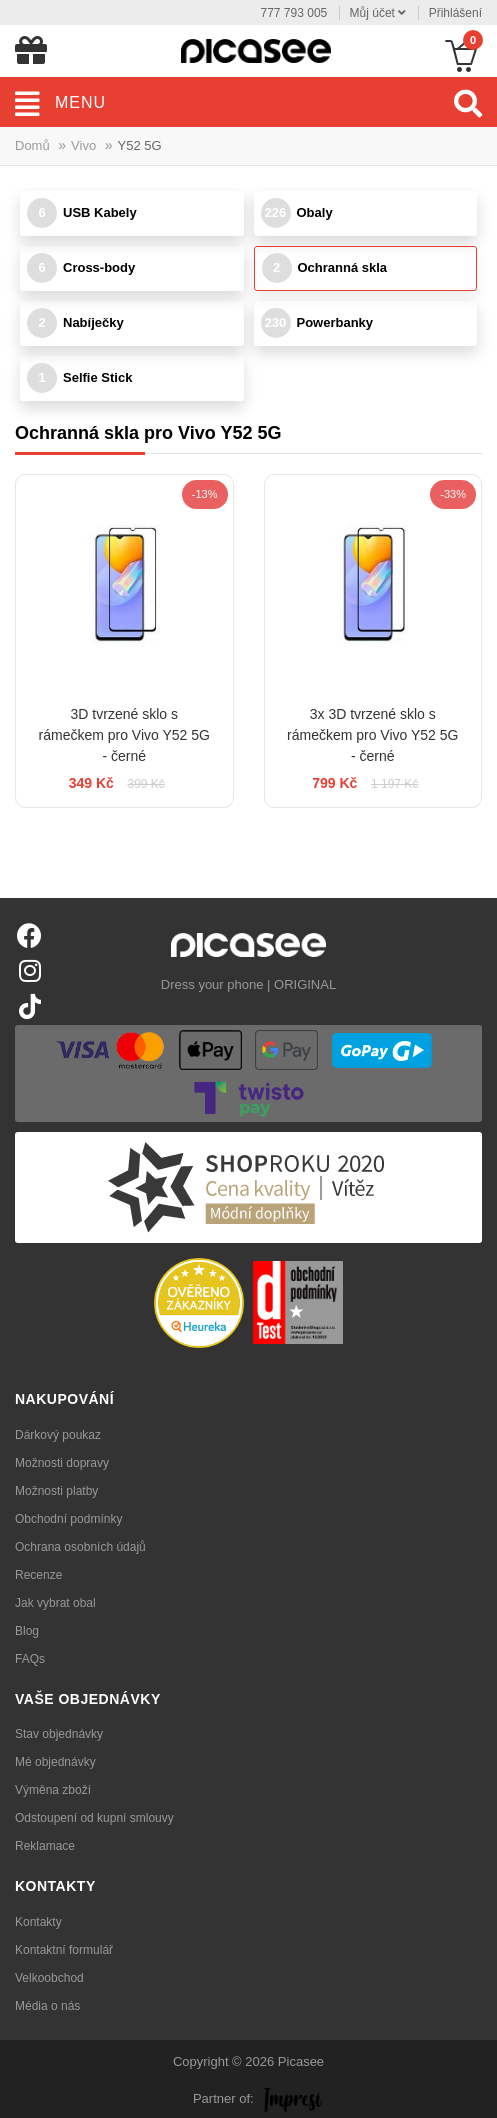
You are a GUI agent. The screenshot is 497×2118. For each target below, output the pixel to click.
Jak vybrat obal (55, 1603)
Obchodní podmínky (68, 1519)
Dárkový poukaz (58, 1435)
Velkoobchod (49, 1978)
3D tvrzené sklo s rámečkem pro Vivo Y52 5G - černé (124, 735)
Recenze (38, 1575)
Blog (27, 1631)
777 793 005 (294, 13)
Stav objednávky (59, 1734)
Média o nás (47, 2006)
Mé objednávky (55, 1762)
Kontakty (38, 1922)
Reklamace (45, 1846)
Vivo (83, 145)
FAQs (30, 1659)
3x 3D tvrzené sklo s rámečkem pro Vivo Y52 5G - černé (372, 735)
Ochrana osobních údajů (80, 1547)
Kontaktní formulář (64, 1950)
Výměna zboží (53, 1790)
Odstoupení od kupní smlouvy (94, 1818)
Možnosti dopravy (62, 1463)
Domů (32, 145)
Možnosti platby (56, 1491)
